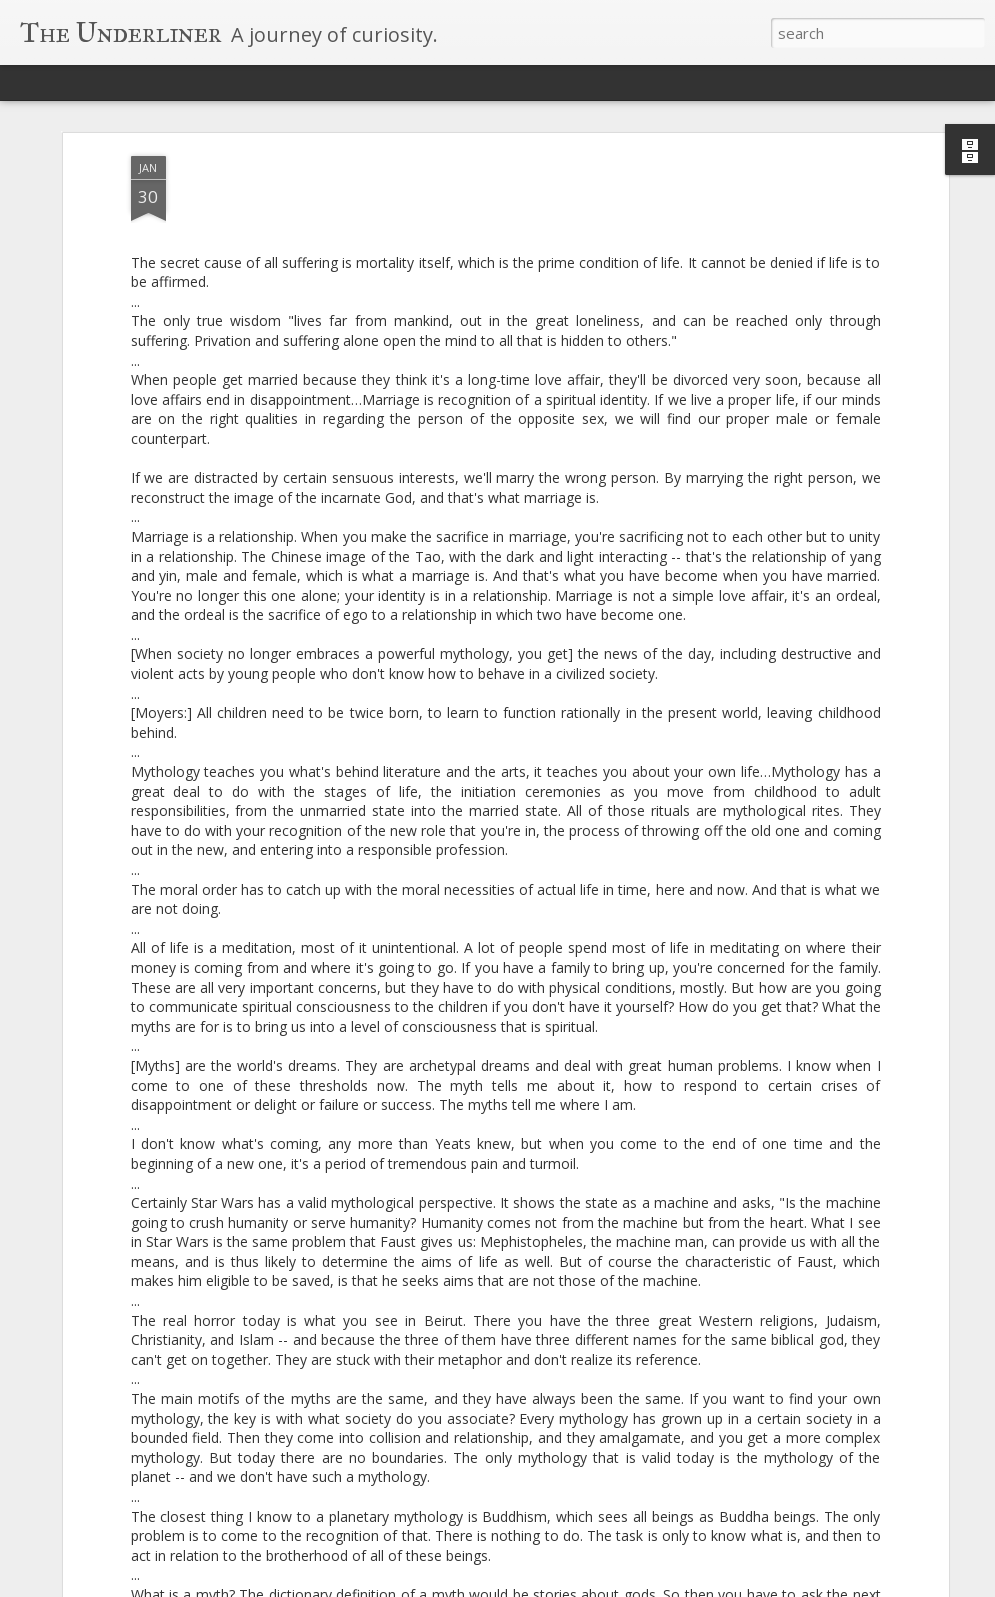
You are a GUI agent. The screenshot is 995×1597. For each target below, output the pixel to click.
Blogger (606, 1584)
